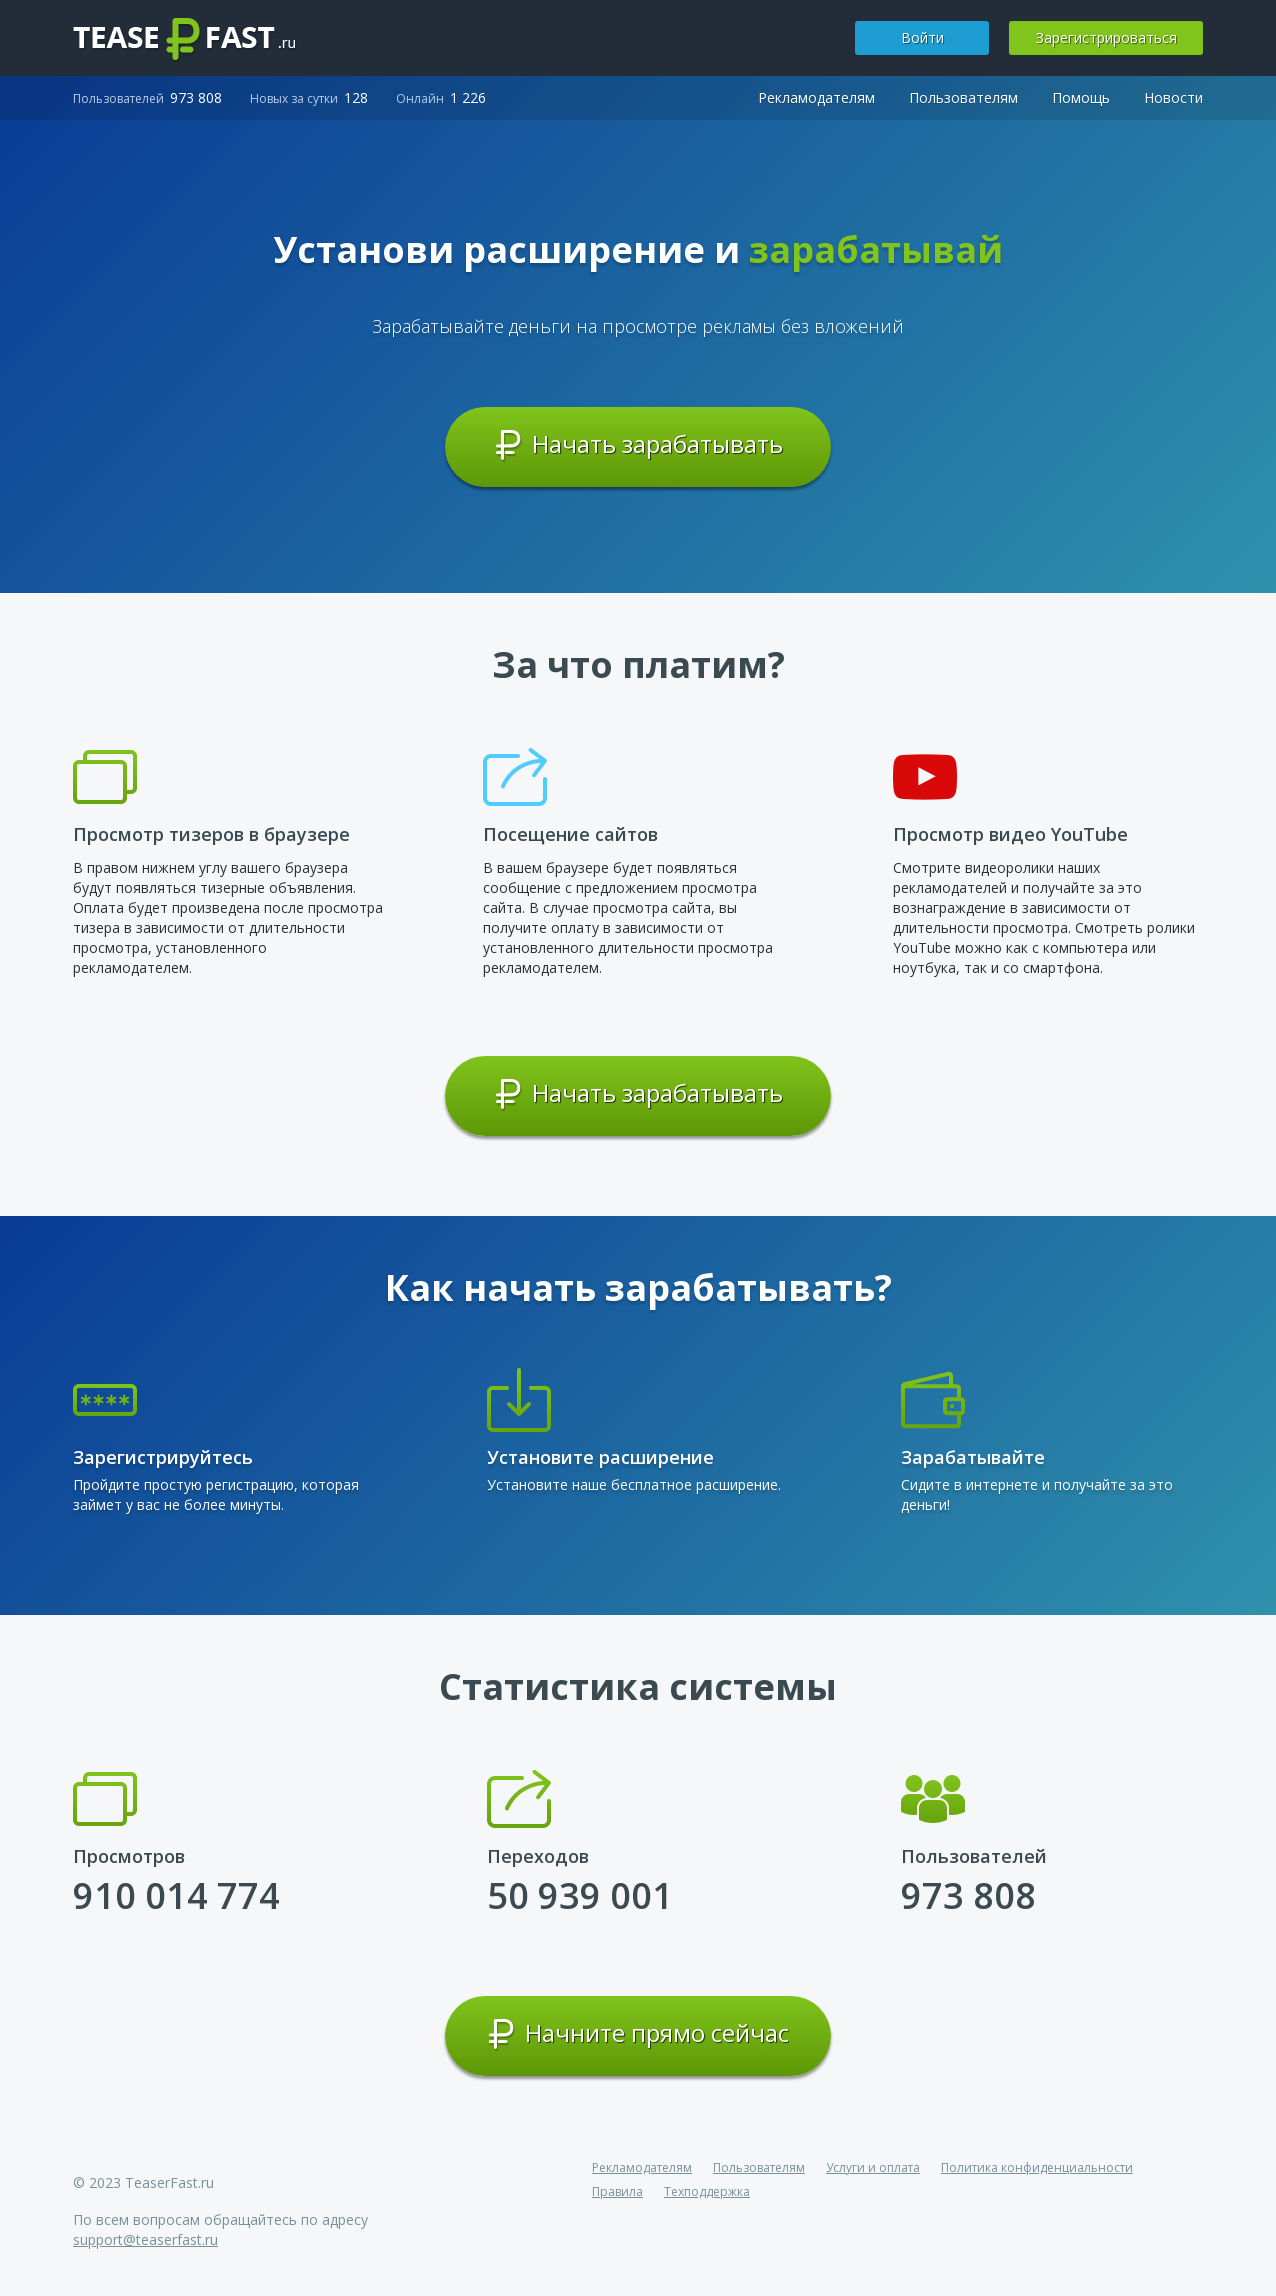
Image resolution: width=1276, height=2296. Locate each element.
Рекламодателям (816, 97)
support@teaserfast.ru (145, 2239)
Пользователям (963, 97)
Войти (922, 37)
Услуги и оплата (873, 2167)
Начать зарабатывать (638, 445)
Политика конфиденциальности (1037, 2167)
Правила (617, 2191)
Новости (1173, 97)
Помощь (1081, 97)
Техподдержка (707, 2191)
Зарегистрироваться (1106, 37)
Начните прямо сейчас (638, 2034)
